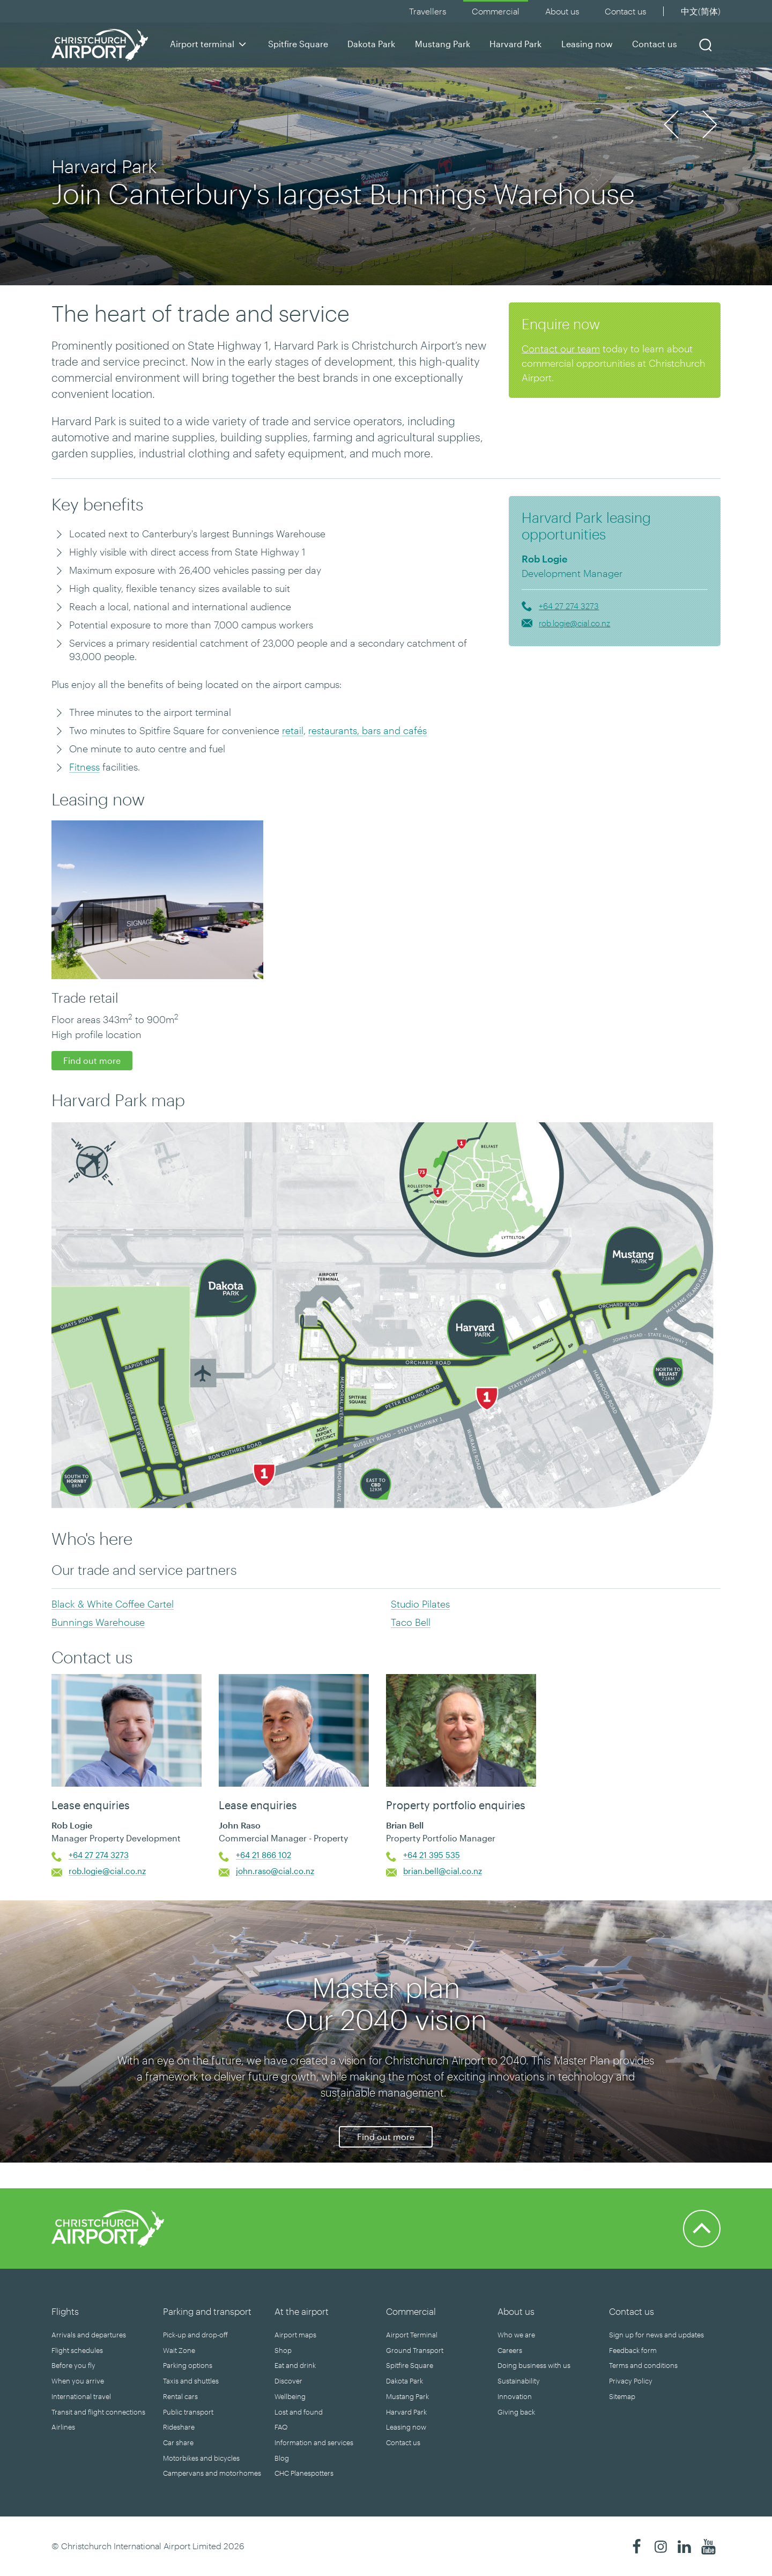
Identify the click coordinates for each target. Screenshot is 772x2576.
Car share (178, 2442)
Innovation (515, 2396)
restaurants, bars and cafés (367, 730)
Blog (281, 2458)
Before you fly (73, 2365)
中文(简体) (701, 11)
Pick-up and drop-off (195, 2334)
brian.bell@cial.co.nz (442, 1871)
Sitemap (622, 2396)
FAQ (280, 2427)
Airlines (63, 2427)
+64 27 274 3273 (569, 606)
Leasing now (587, 44)
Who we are (516, 2334)
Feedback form (633, 2350)
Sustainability (519, 2381)
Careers (510, 2350)
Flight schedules (77, 2350)
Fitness (84, 767)
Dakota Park (371, 44)
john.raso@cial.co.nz (275, 1871)
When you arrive (77, 2381)
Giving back (516, 2412)
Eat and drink (295, 2365)
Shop (283, 2350)
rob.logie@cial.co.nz (574, 623)
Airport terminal (209, 44)
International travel (81, 2396)
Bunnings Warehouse (98, 1622)
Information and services (313, 2442)
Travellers (427, 11)
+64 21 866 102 (263, 1855)
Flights (65, 2311)
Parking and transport (207, 2311)
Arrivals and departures (88, 2334)
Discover (288, 2381)
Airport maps (295, 2334)
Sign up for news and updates (656, 2334)
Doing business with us (534, 2365)
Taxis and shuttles (191, 2381)
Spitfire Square (298, 44)
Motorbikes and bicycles (201, 2458)
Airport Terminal (411, 2334)
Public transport (188, 2412)
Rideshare (179, 2427)
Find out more (92, 1060)
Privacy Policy (630, 2381)
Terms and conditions (643, 2365)
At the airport (301, 2311)
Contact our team (561, 348)
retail (292, 730)
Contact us (654, 44)
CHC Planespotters (303, 2473)
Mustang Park (442, 44)
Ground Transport (414, 2350)
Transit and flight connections (98, 2412)
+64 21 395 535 (431, 1855)
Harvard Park (515, 44)
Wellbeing (290, 2396)
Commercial (495, 11)
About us (562, 11)
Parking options (187, 2365)
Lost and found (298, 2412)
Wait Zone (179, 2350)
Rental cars (180, 2396)
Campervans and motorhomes (212, 2473)
